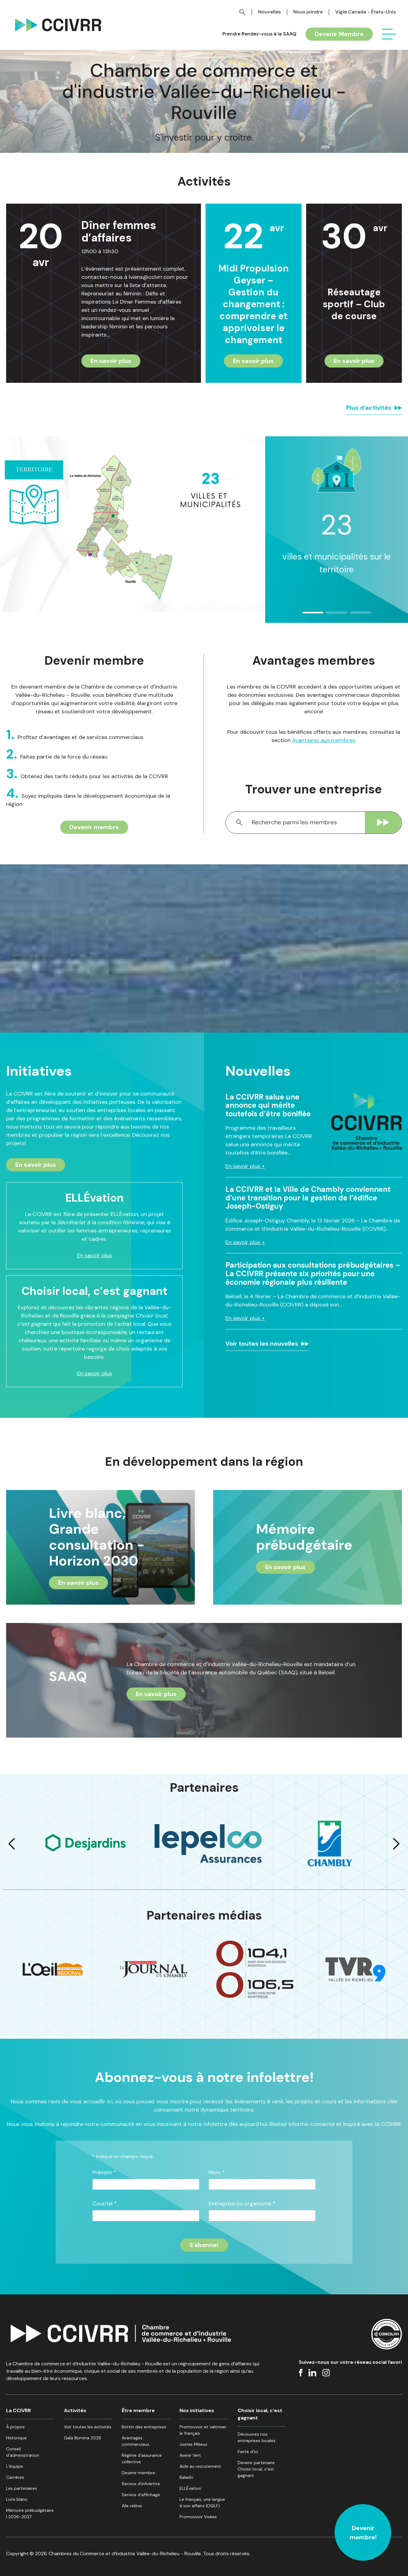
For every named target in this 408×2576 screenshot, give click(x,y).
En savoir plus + (245, 1166)
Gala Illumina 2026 (82, 2438)
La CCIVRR (18, 2410)
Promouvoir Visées (198, 2516)
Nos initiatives (197, 2410)
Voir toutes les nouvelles (261, 1343)
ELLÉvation (190, 2488)
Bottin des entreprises (144, 2427)
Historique (16, 2438)
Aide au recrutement (200, 2466)
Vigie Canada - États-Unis (365, 12)
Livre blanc (17, 2499)
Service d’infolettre (141, 2483)
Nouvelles (269, 12)
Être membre (138, 2410)
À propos (15, 2427)
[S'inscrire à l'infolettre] (204, 2245)
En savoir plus (111, 361)
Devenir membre (94, 827)
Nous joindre (308, 12)
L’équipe (14, 2466)
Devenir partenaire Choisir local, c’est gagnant (256, 2469)
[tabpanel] (336, 515)
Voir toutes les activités (87, 2427)
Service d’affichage (141, 2494)
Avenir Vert (190, 2455)
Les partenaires (21, 2488)
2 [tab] (330, 615)
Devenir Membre (339, 34)
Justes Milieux (193, 2444)
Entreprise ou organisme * (242, 2204)
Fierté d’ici (248, 2451)
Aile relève (132, 2505)
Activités (75, 2410)
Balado (186, 2477)
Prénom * (104, 2172)
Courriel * (104, 2204)
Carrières (15, 2477)
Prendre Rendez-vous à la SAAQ (259, 34)
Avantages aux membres (323, 740)
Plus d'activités (368, 408)
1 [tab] (306, 615)
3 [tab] (354, 615)
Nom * (217, 2172)
